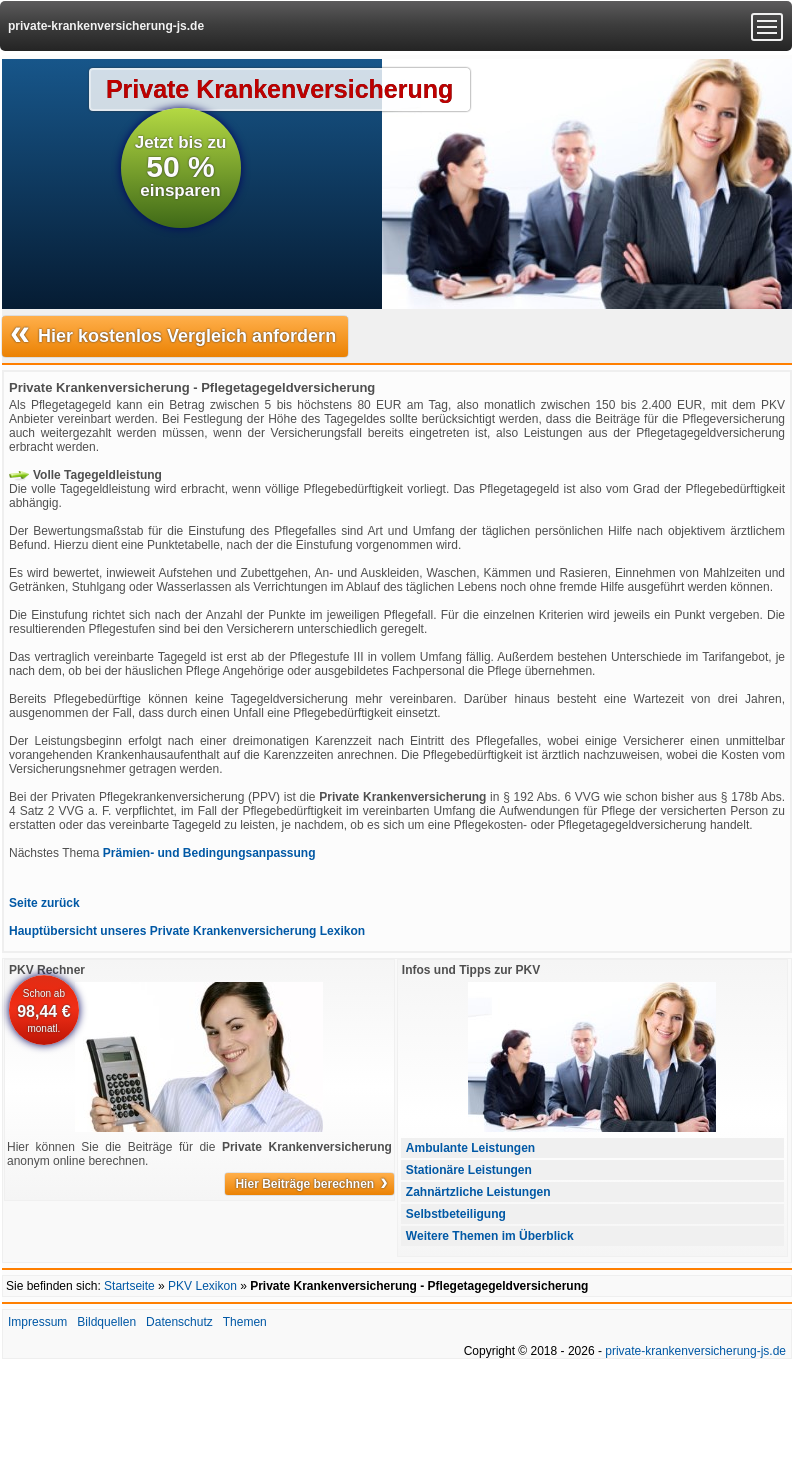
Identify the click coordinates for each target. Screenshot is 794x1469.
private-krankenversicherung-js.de (106, 26)
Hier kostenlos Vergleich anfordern (173, 334)
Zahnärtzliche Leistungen (478, 1192)
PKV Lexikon (202, 1286)
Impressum (37, 1322)
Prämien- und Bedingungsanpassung (209, 853)
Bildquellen (106, 1322)
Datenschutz (179, 1322)
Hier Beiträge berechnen (311, 1184)
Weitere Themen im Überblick (490, 1236)
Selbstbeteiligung (456, 1214)
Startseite (129, 1286)
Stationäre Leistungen (469, 1170)
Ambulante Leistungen (470, 1148)
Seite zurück (44, 903)
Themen (245, 1322)
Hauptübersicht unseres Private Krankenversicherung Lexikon (187, 931)
